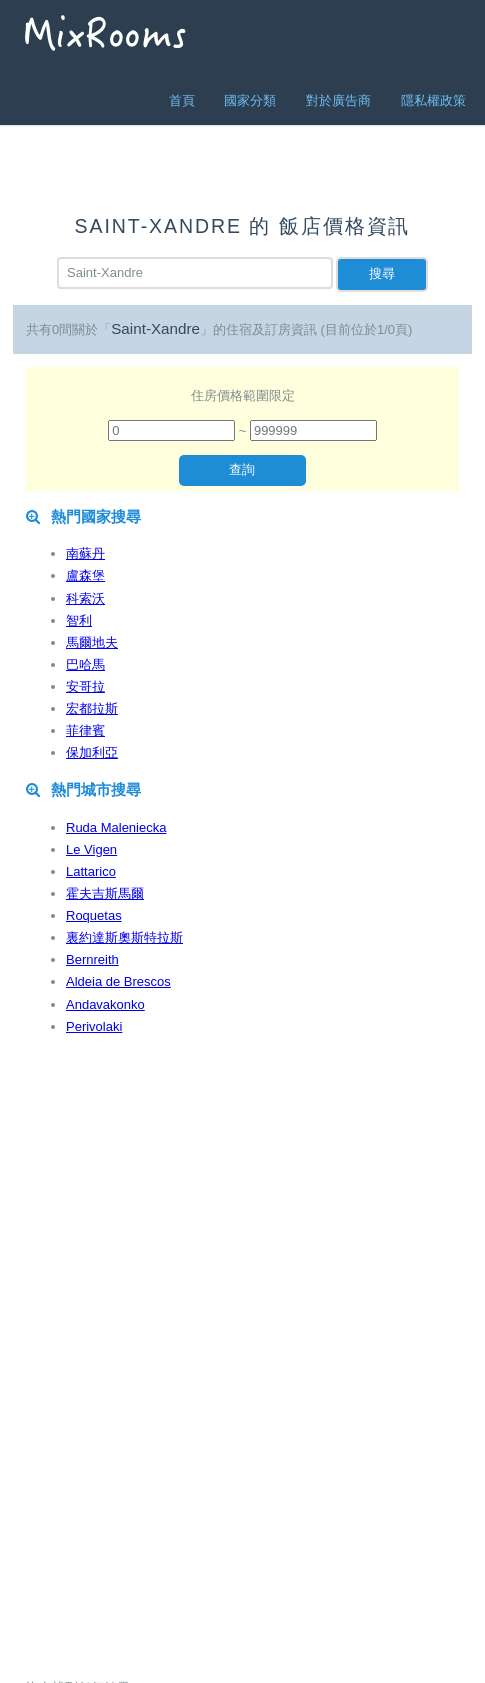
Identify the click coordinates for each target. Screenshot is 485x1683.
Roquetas (94, 915)
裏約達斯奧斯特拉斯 (124, 937)
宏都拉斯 (92, 708)
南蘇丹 (85, 553)
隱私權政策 (433, 100)
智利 (79, 620)
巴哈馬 (85, 664)
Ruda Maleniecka (116, 827)
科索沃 (85, 598)
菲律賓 (85, 730)
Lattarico (91, 871)
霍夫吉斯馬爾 (105, 893)
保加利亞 (92, 752)
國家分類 (250, 100)
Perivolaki (94, 1026)
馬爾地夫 (92, 642)
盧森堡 (85, 575)
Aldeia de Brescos (118, 981)
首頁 (182, 100)
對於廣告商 (338, 100)
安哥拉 (85, 686)
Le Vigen (91, 849)
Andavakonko (105, 1004)
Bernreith (92, 959)
